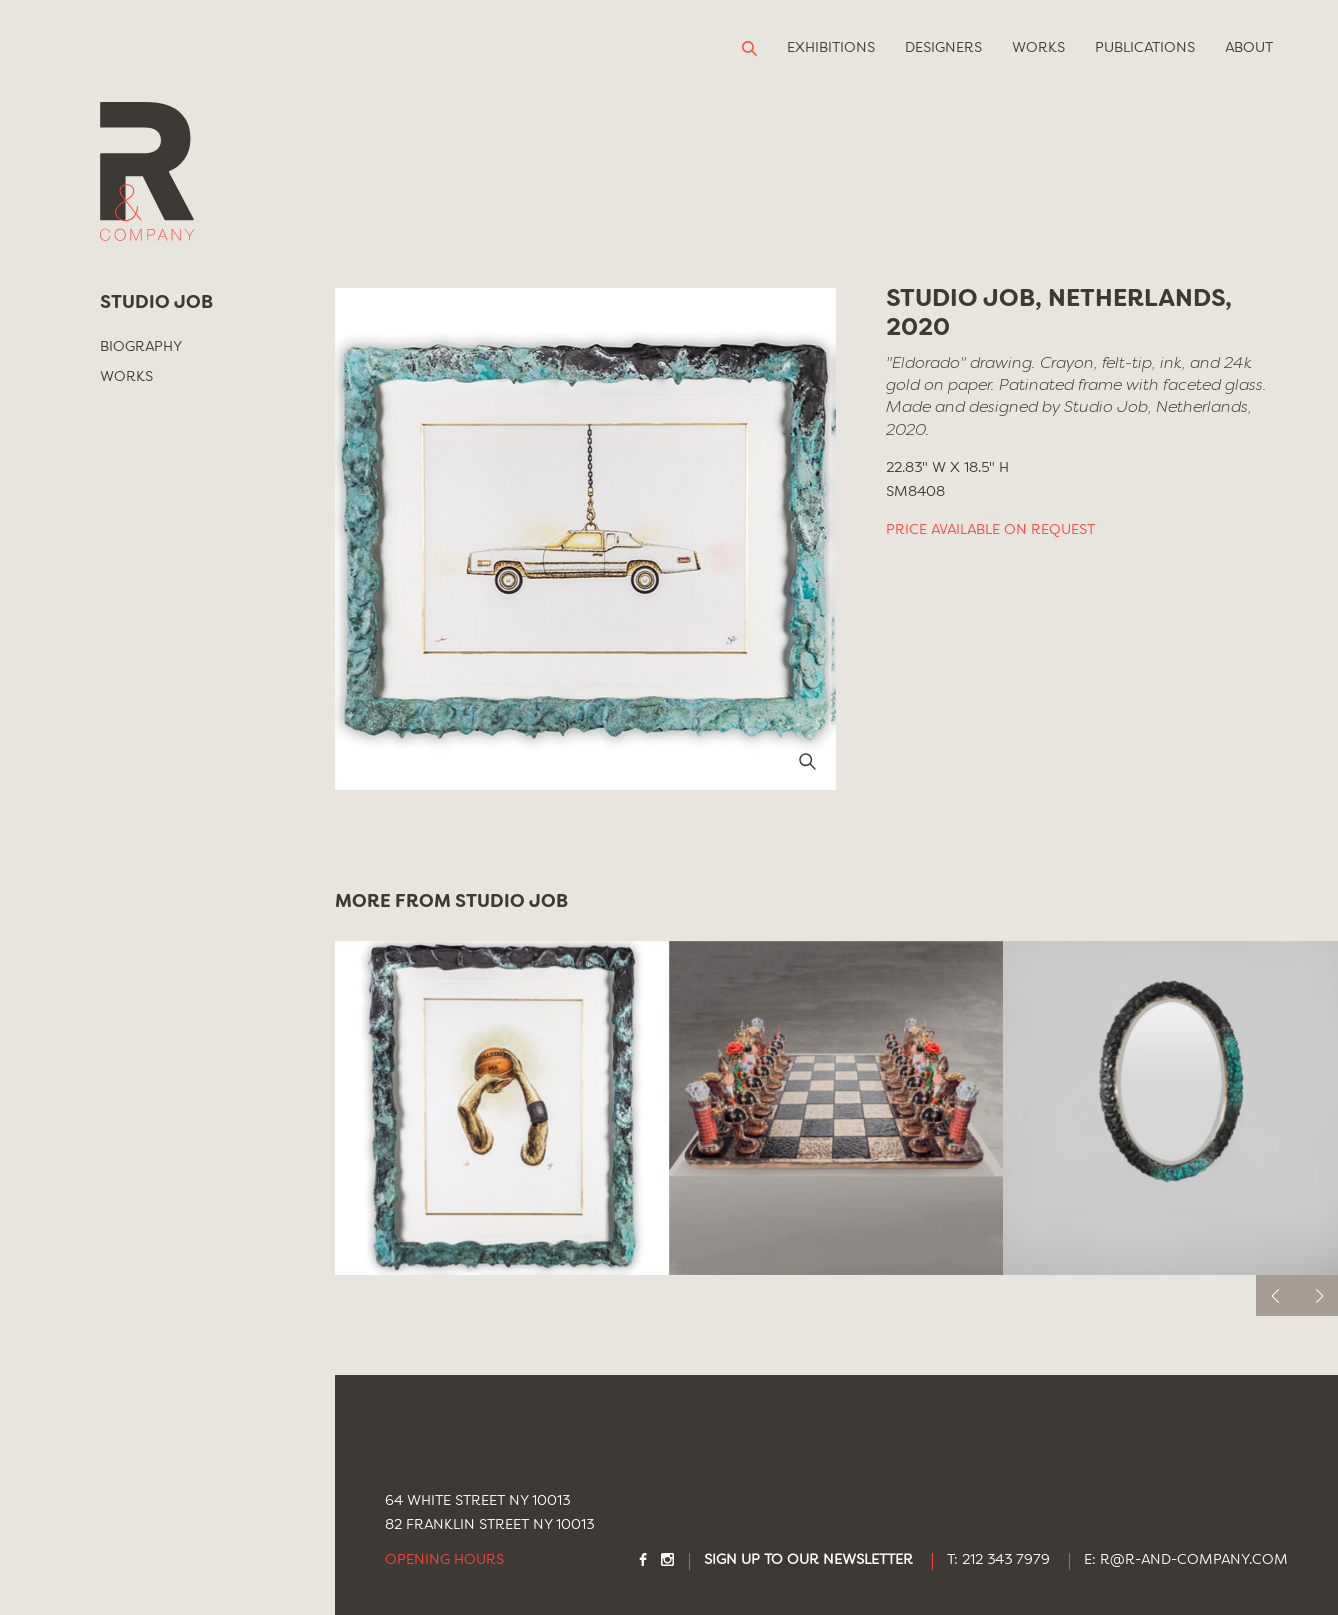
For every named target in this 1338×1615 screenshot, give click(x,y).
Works (1038, 48)
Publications (1145, 48)
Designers (943, 48)
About (1249, 48)
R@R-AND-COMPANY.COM (1194, 1560)
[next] (1317, 1295)
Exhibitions (831, 48)
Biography (141, 347)
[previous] (1276, 1295)
